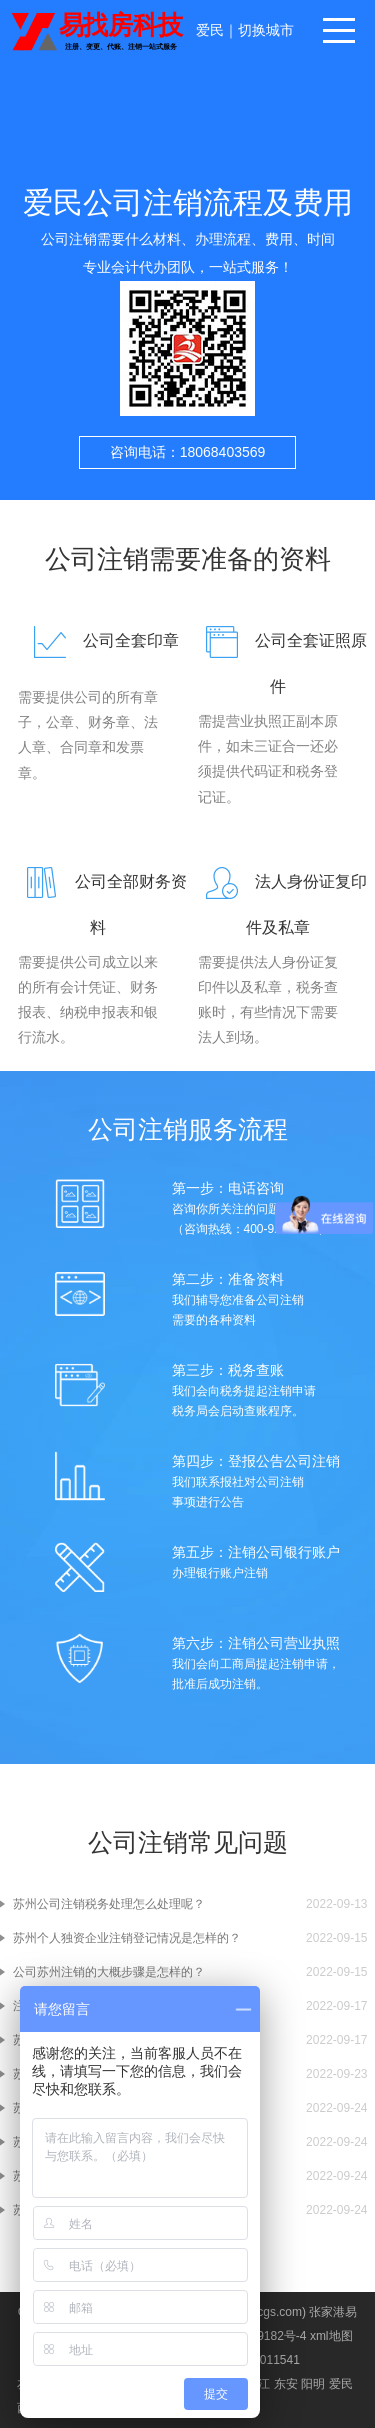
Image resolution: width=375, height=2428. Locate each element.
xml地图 (331, 2336)
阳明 (313, 2384)
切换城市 (266, 30)
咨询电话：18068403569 (188, 452)
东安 (286, 2384)
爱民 (210, 30)
